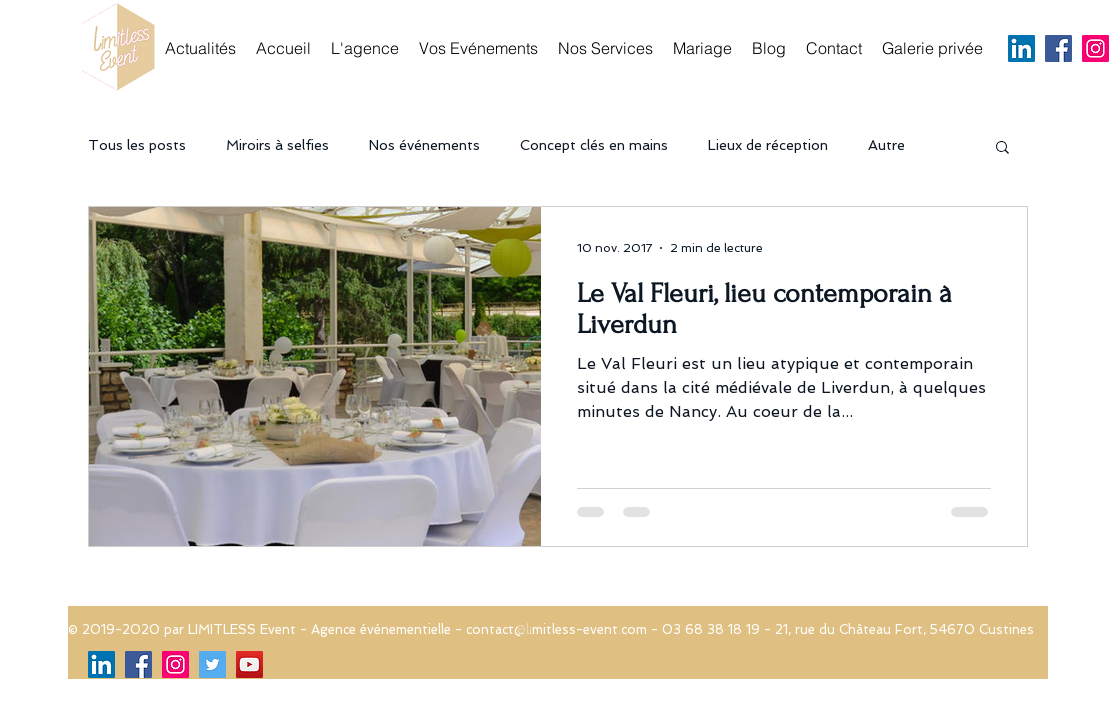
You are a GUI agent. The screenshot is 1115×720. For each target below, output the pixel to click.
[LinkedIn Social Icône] (1021, 48)
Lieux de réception (768, 145)
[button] (1002, 148)
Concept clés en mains (594, 145)
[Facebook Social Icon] (1058, 48)
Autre (886, 145)
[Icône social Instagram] (1095, 48)
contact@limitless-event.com (556, 629)
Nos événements (424, 145)
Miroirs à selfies (277, 145)
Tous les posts (137, 145)
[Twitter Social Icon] (212, 664)
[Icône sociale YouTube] (249, 664)
